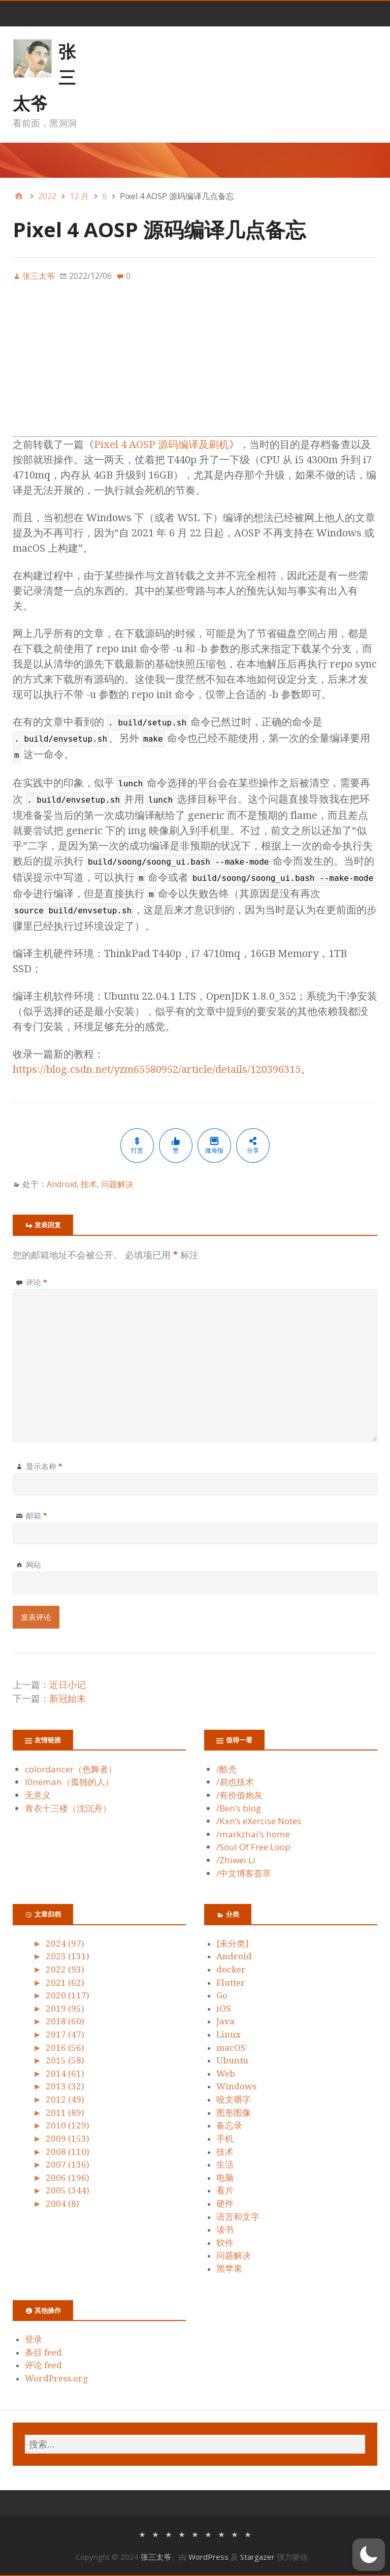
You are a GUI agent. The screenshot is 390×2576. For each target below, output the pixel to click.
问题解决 (117, 1184)
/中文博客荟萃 (243, 1873)
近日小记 (67, 1684)
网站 (33, 1565)
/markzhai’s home (253, 1834)
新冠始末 (67, 1698)
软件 (225, 2243)
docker (231, 1969)
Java (225, 2021)
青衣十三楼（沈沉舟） (68, 1808)
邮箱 (36, 1515)
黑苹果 (229, 2269)
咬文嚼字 (233, 2099)
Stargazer (257, 2557)
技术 (89, 1184)
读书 (225, 2229)
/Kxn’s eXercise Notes (258, 1821)
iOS (223, 2008)
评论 (36, 1282)
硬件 (225, 2204)
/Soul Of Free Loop (253, 1847)
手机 (225, 2139)
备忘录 (229, 2125)
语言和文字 (237, 2217)
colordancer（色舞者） (71, 1769)
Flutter (230, 1983)
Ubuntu (232, 2060)
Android (62, 1184)
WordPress (208, 2557)
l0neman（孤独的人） (69, 1782)
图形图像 (233, 2113)
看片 (225, 2190)
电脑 (225, 2178)
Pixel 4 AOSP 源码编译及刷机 (161, 444)
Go (222, 1995)
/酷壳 (226, 1769)
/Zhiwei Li (235, 1860)
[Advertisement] (195, 365)
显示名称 (44, 1466)
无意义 (38, 1795)
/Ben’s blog (238, 1808)
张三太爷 (156, 2557)
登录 (33, 2339)
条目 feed (43, 2352)
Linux (228, 2034)
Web (225, 2074)
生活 (225, 2164)
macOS (231, 2048)
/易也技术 (235, 1782)
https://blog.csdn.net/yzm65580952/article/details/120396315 (157, 1069)
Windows (236, 2086)
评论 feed (43, 2365)
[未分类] (232, 1943)
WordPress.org (56, 2378)
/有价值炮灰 (239, 1795)
